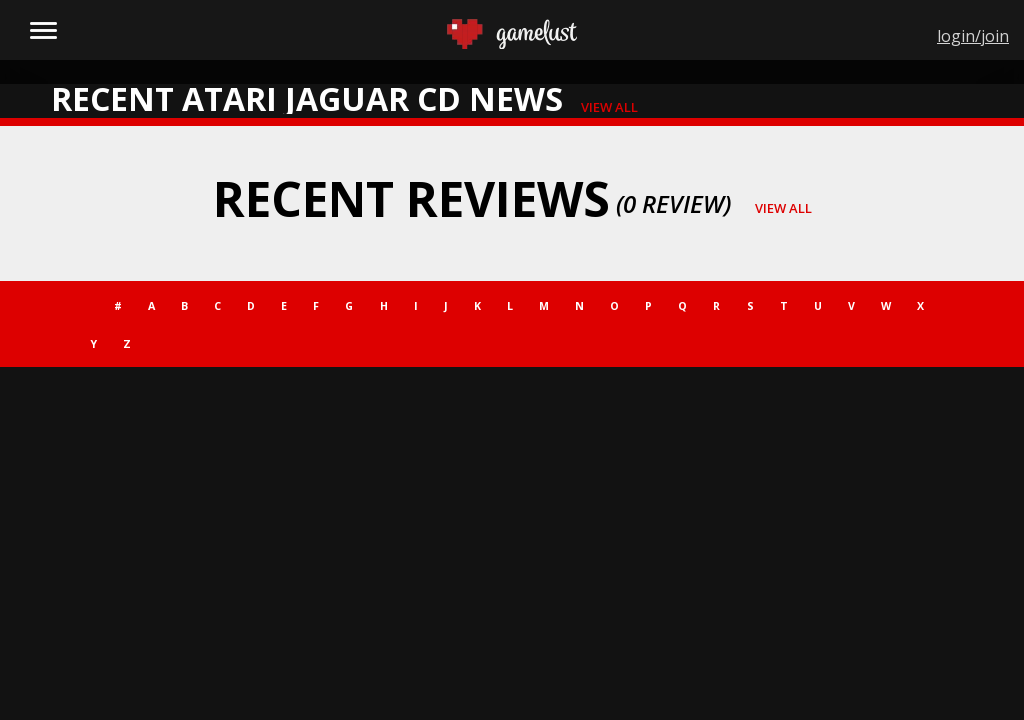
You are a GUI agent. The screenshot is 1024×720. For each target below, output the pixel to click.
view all (609, 107)
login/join (973, 36)
